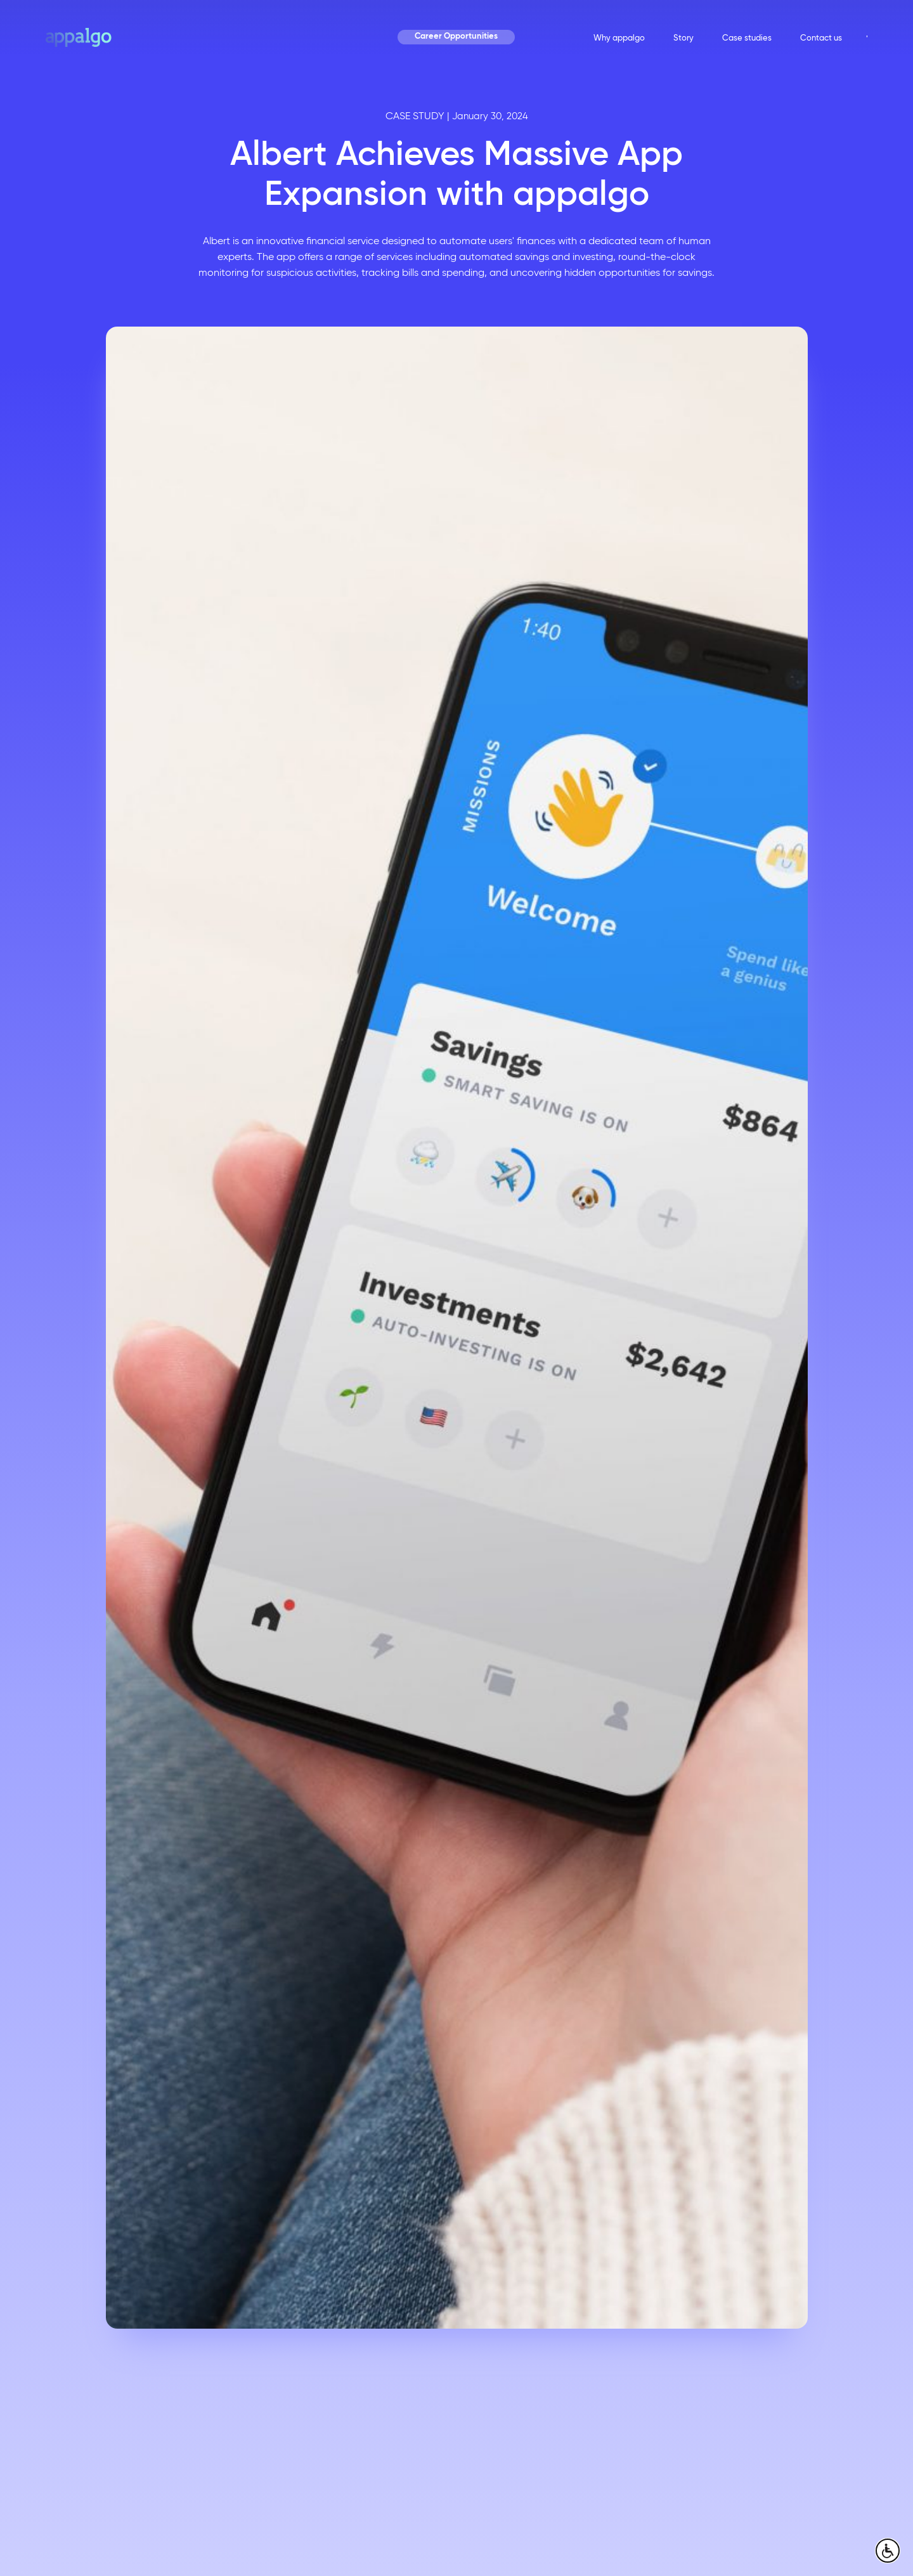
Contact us (821, 38)
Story (683, 38)
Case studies (747, 38)
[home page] (79, 37)
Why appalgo (619, 38)
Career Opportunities (456, 37)
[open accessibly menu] (887, 2550)
